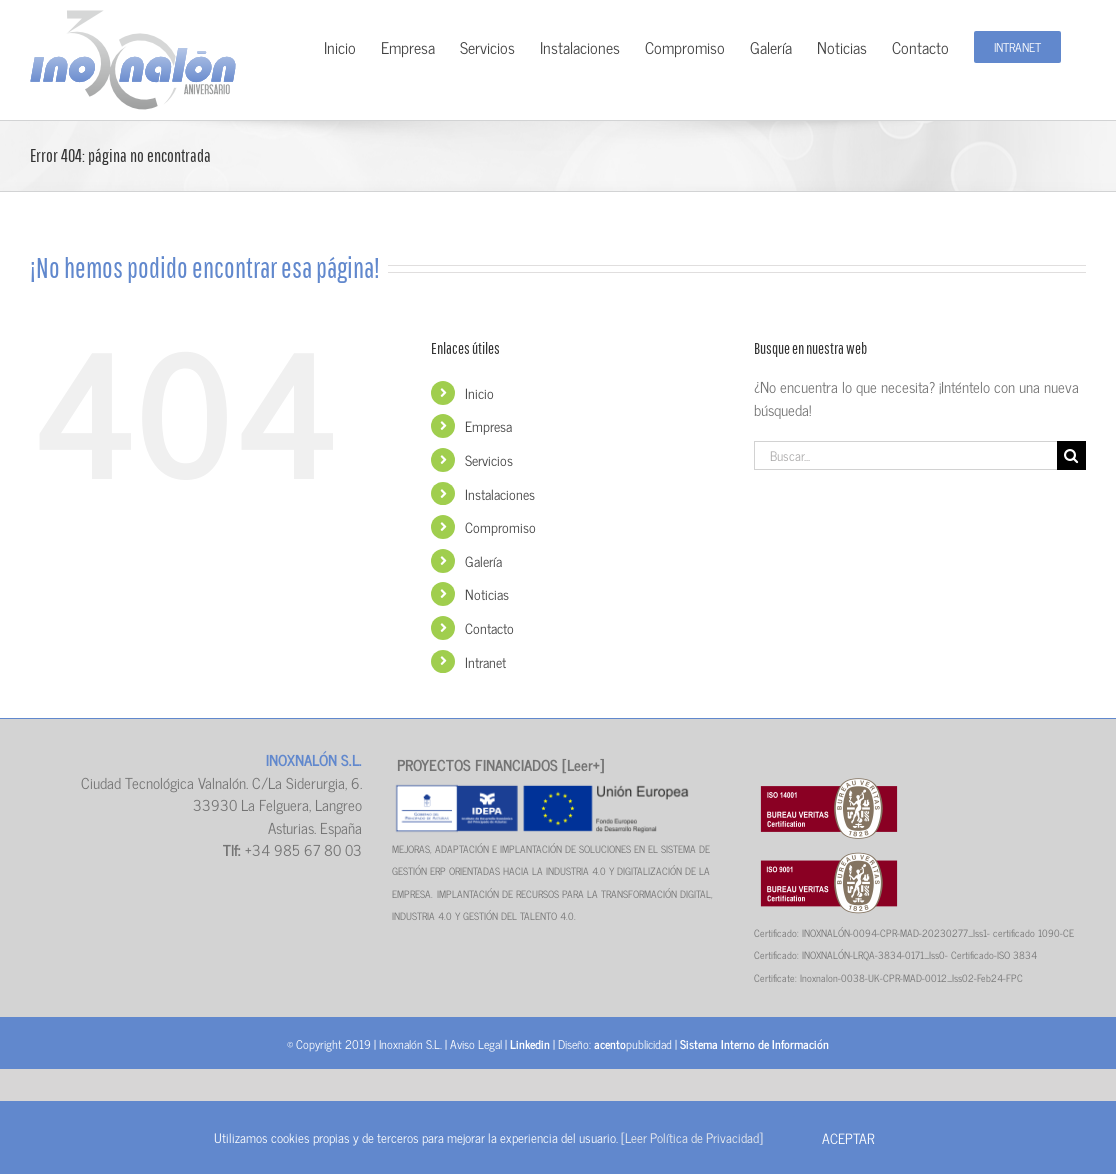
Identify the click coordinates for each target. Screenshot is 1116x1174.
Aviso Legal (476, 1044)
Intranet (485, 661)
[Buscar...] (905, 455)
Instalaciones (500, 493)
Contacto (489, 627)
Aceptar (848, 1137)
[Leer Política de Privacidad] (692, 1137)
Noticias (487, 593)
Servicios (489, 459)
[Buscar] (1071, 455)
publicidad (633, 1044)
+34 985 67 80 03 (303, 849)
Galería (483, 560)
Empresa (488, 425)
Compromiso (500, 526)
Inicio (479, 392)
